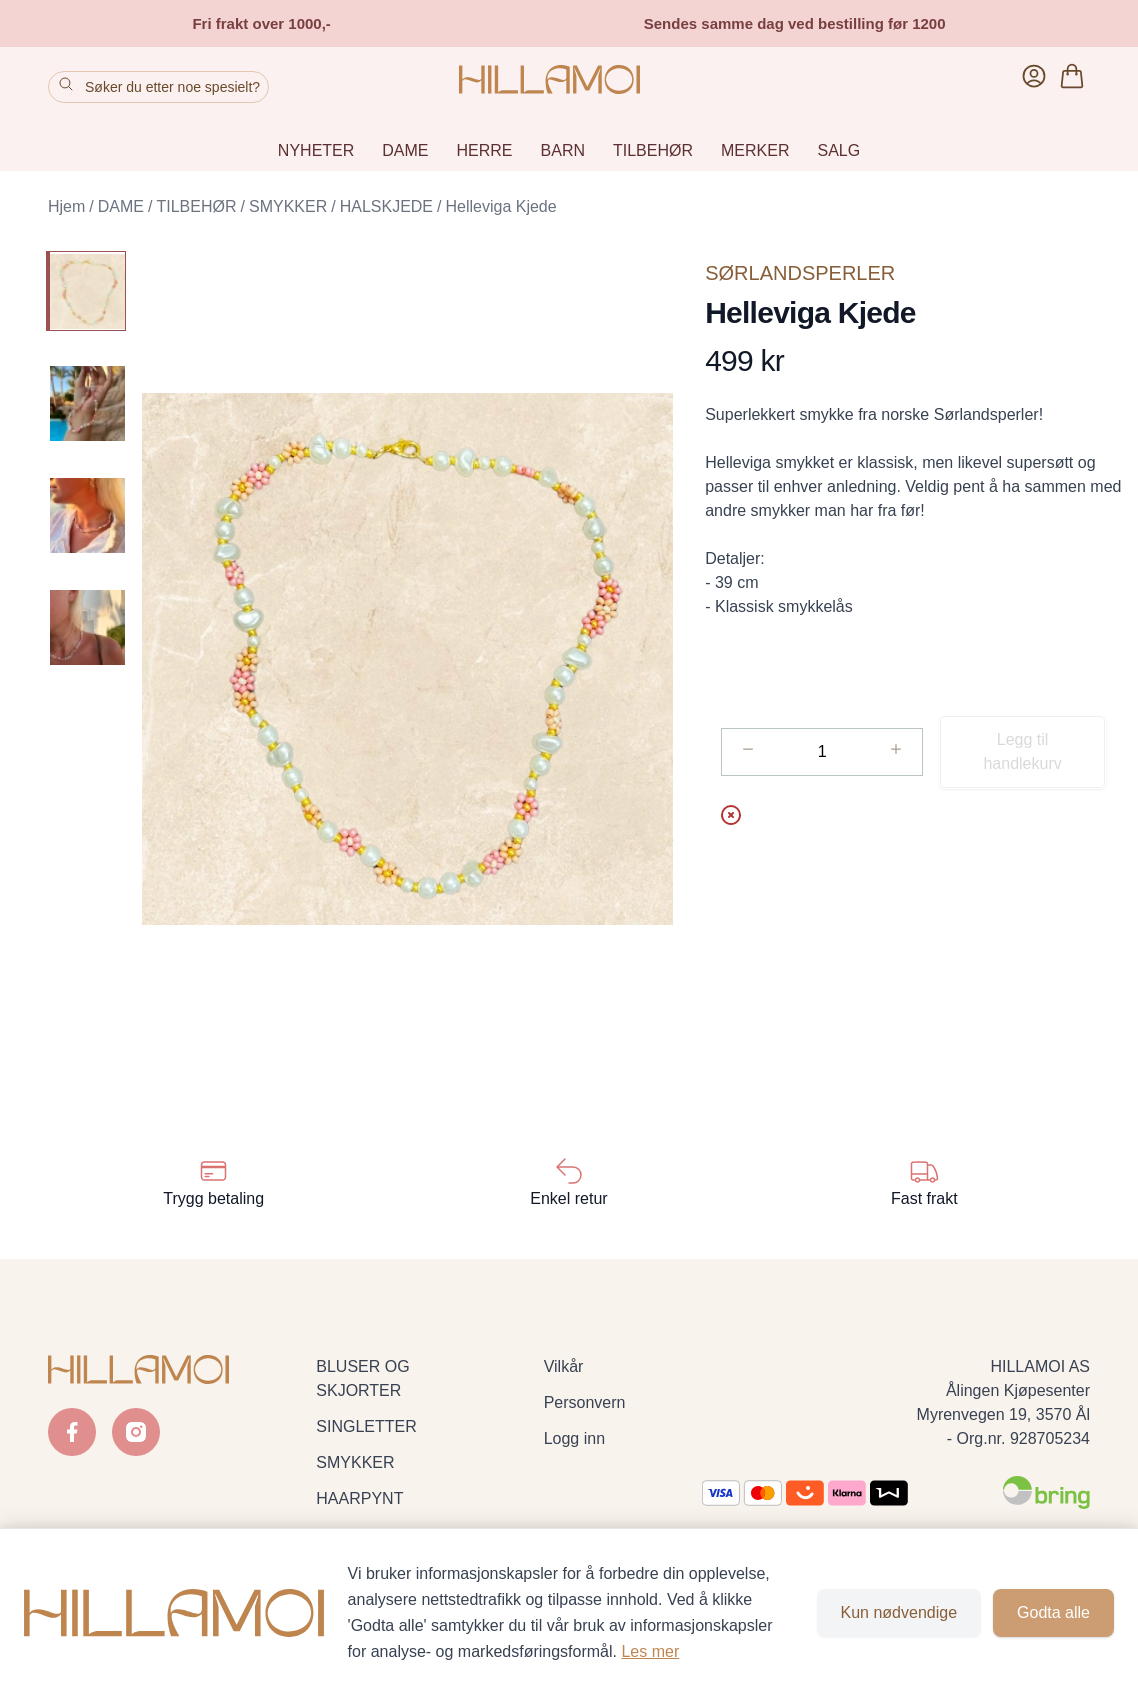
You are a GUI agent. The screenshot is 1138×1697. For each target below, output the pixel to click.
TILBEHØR (653, 150)
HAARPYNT (359, 1498)
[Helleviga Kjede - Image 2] (86, 403)
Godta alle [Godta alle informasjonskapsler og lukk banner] (1053, 1612)
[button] (407, 659)
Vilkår (564, 1366)
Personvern (585, 1402)
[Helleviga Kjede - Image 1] (86, 291)
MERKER (755, 150)
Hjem (66, 206)
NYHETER (316, 150)
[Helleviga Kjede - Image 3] (86, 515)
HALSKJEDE (386, 206)
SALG (838, 150)
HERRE (485, 150)
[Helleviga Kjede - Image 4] (86, 627)
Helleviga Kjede (500, 206)
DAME (405, 150)
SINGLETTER (366, 1426)
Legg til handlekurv (1022, 751)
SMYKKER (288, 206)
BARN (563, 150)
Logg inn (574, 1438)
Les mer (650, 1651)
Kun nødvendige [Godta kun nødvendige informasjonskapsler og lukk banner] (899, 1612)
